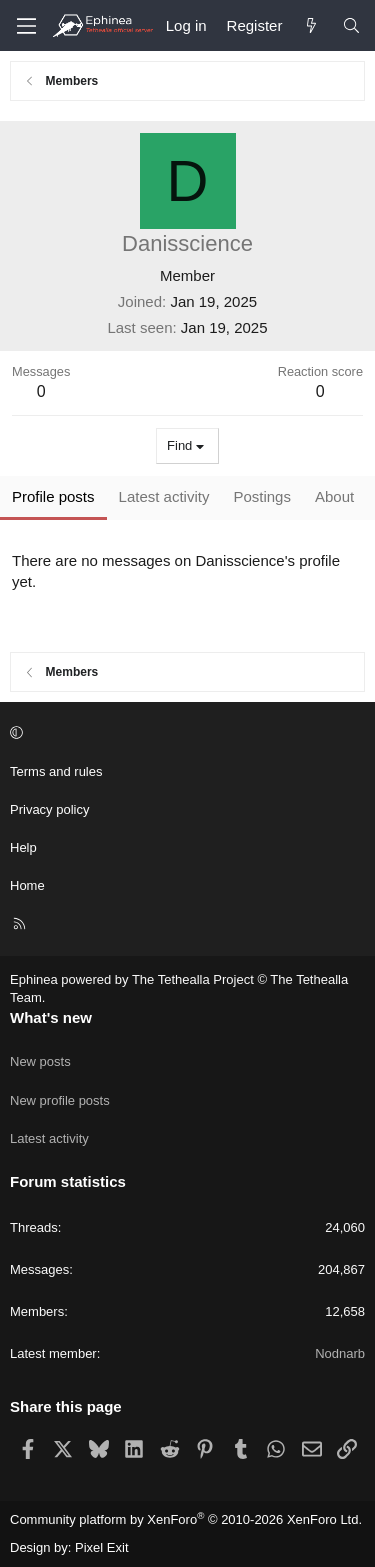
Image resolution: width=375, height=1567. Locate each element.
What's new (51, 1017)
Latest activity (49, 1138)
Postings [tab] (262, 496)
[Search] (351, 25)
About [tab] (334, 496)
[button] (184, 733)
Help (23, 847)
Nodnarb (340, 1353)
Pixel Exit (101, 1547)
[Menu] (26, 26)
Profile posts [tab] (53, 496)
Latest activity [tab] (164, 496)
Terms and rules (56, 771)
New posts (40, 1061)
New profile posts (60, 1100)
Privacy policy (49, 809)
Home (27, 885)
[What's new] (311, 25)
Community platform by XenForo (186, 1519)
